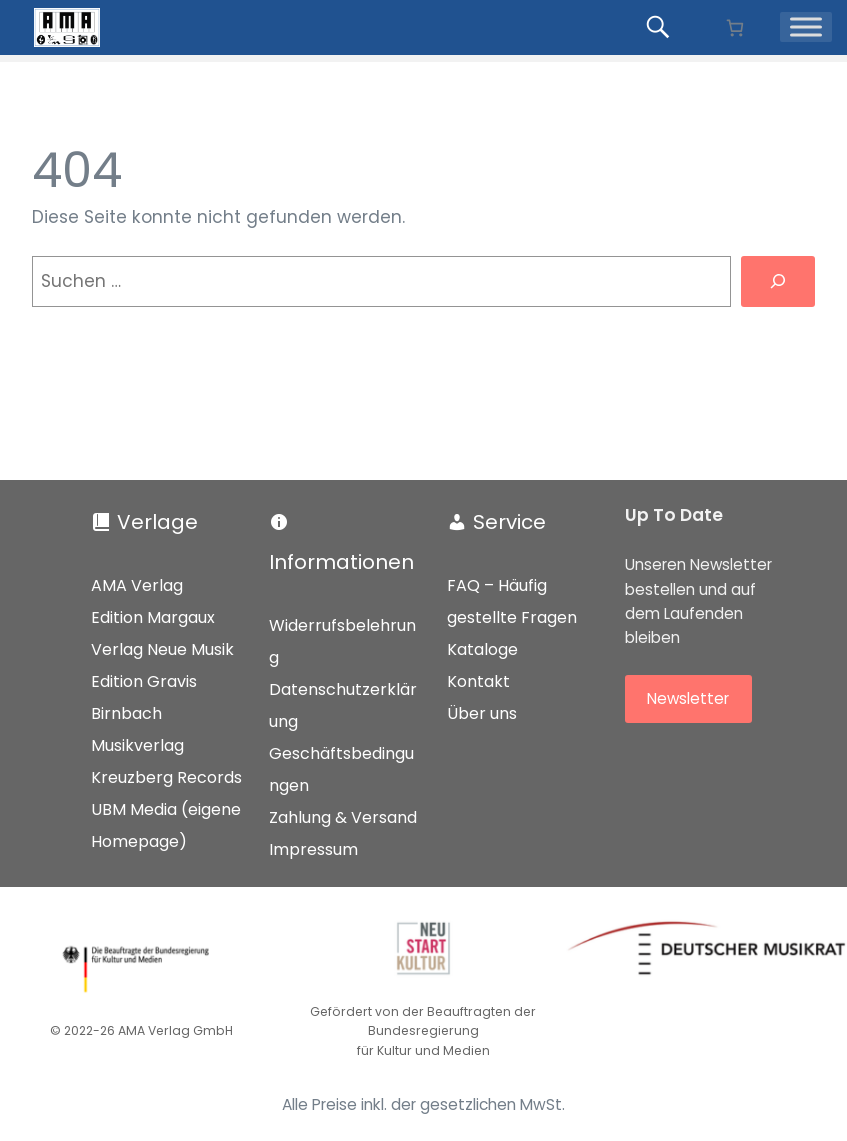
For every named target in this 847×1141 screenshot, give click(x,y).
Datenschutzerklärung (343, 705)
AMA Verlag (137, 585)
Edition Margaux (153, 617)
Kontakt (478, 681)
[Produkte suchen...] (661, 27)
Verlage (157, 522)
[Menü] (806, 27)
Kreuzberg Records (166, 777)
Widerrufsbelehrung (342, 641)
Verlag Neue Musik (162, 649)
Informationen (341, 562)
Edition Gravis (144, 681)
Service (509, 522)
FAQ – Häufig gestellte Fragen (512, 601)
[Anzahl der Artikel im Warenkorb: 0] (734, 27)
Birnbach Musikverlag (137, 729)
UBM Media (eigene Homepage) (166, 825)
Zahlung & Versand (343, 817)
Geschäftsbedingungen (341, 769)
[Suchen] (778, 281)
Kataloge (482, 649)
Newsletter (688, 698)
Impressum (313, 849)
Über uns (482, 713)
